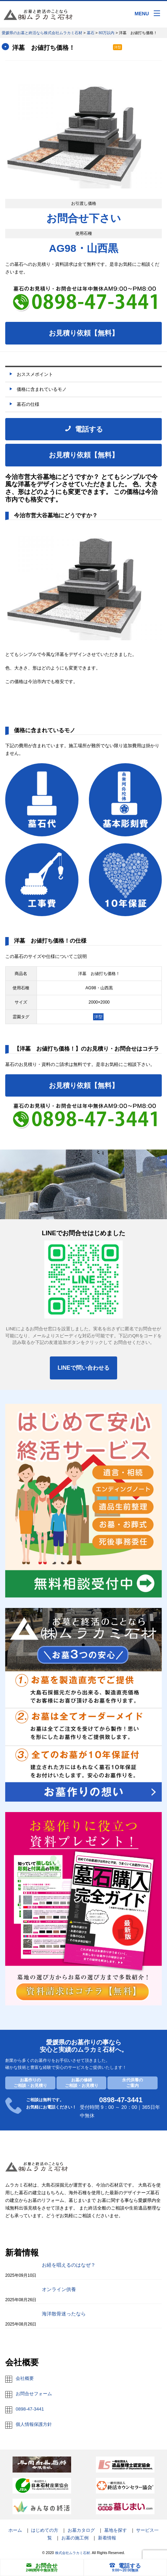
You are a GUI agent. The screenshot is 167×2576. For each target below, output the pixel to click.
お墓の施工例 (75, 2537)
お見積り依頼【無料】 (84, 333)
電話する (125, 2566)
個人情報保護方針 (34, 2424)
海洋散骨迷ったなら (64, 2313)
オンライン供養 (59, 2289)
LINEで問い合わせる (83, 1368)
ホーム (15, 2530)
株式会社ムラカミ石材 (72, 2553)
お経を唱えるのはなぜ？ (69, 2265)
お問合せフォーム (34, 2393)
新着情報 (107, 2537)
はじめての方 (44, 2530)
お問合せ (42, 2566)
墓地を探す (115, 2530)
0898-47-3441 (30, 2409)
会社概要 (25, 2378)
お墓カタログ (81, 2530)
